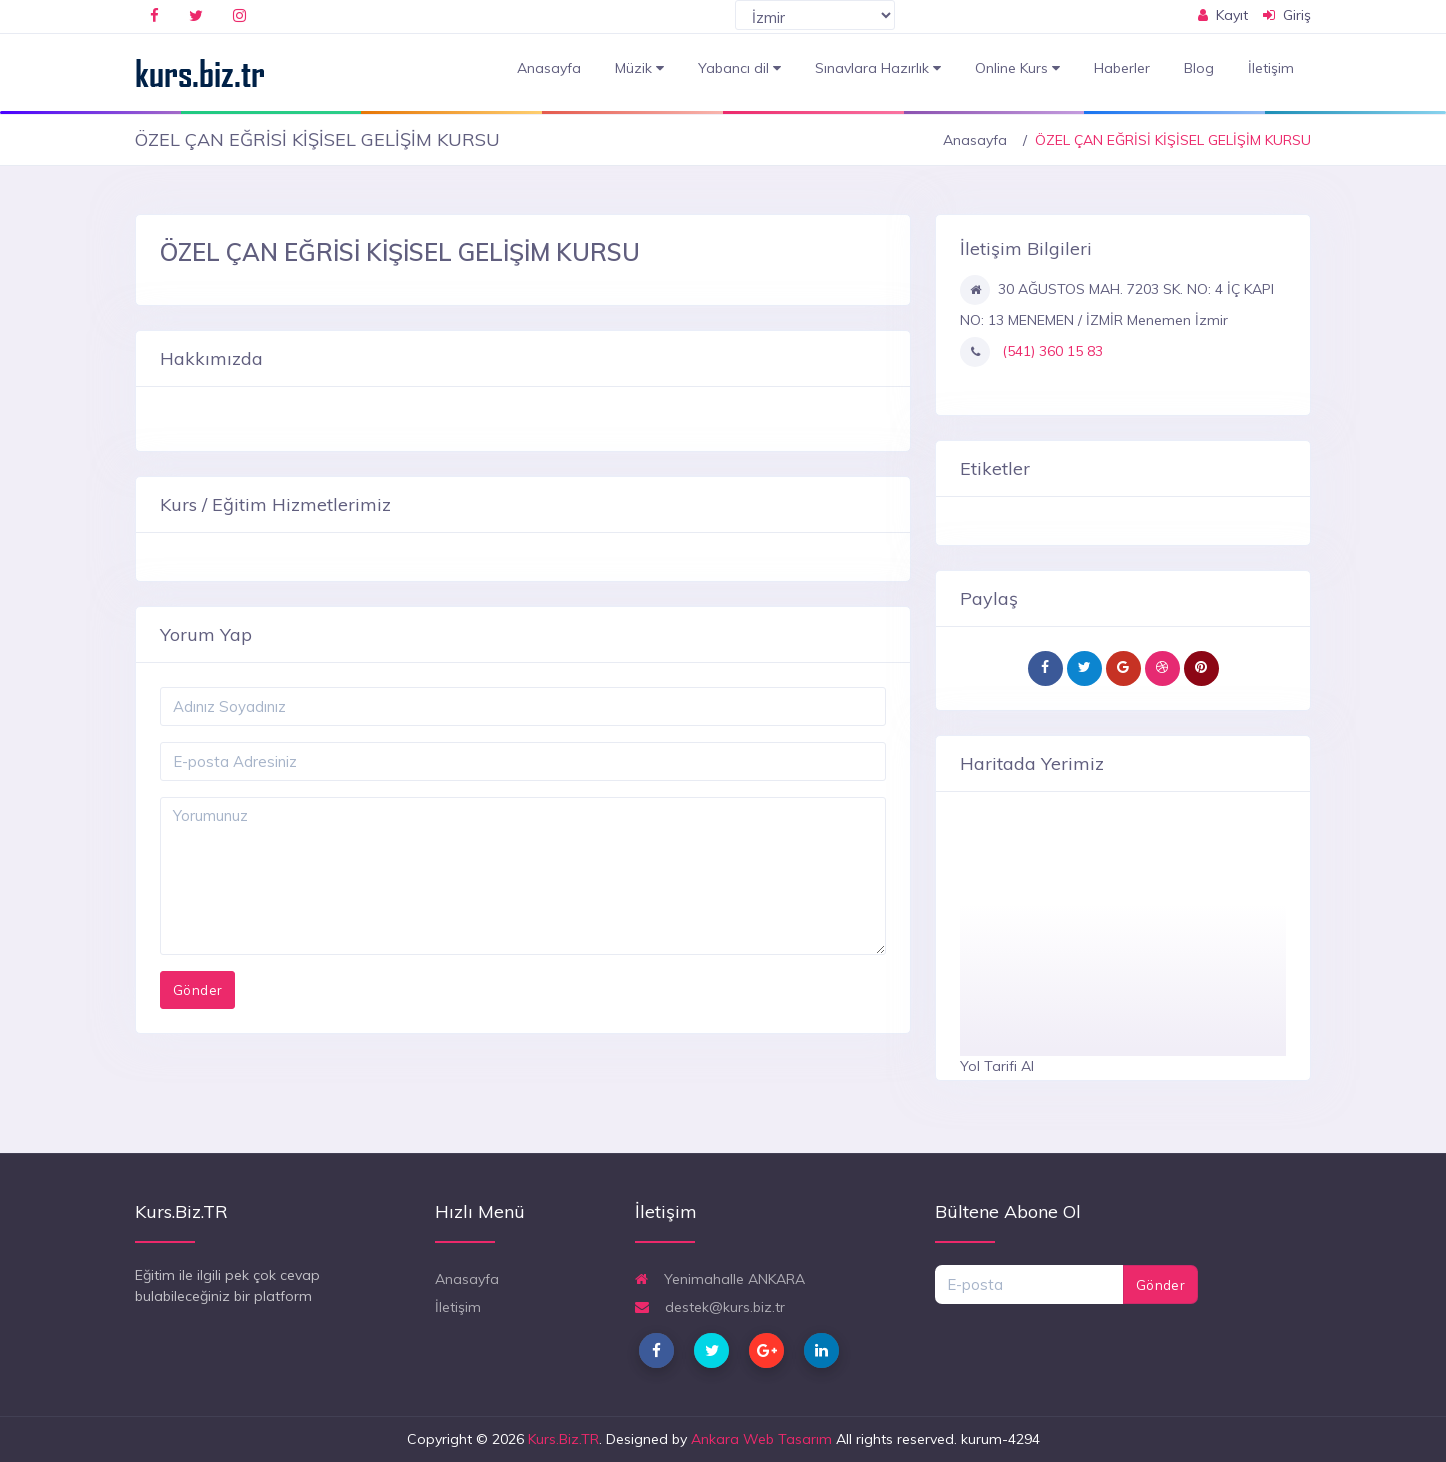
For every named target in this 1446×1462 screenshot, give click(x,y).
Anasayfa (549, 68)
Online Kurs (1017, 68)
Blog (1199, 68)
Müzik (639, 68)
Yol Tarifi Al (997, 1066)
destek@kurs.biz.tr (710, 1307)
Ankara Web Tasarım (761, 1439)
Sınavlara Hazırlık (878, 68)
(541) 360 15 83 (1050, 351)
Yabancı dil (739, 68)
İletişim (1271, 68)
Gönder (1160, 1285)
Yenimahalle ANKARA (720, 1279)
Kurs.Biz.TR (563, 1439)
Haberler (1122, 68)
